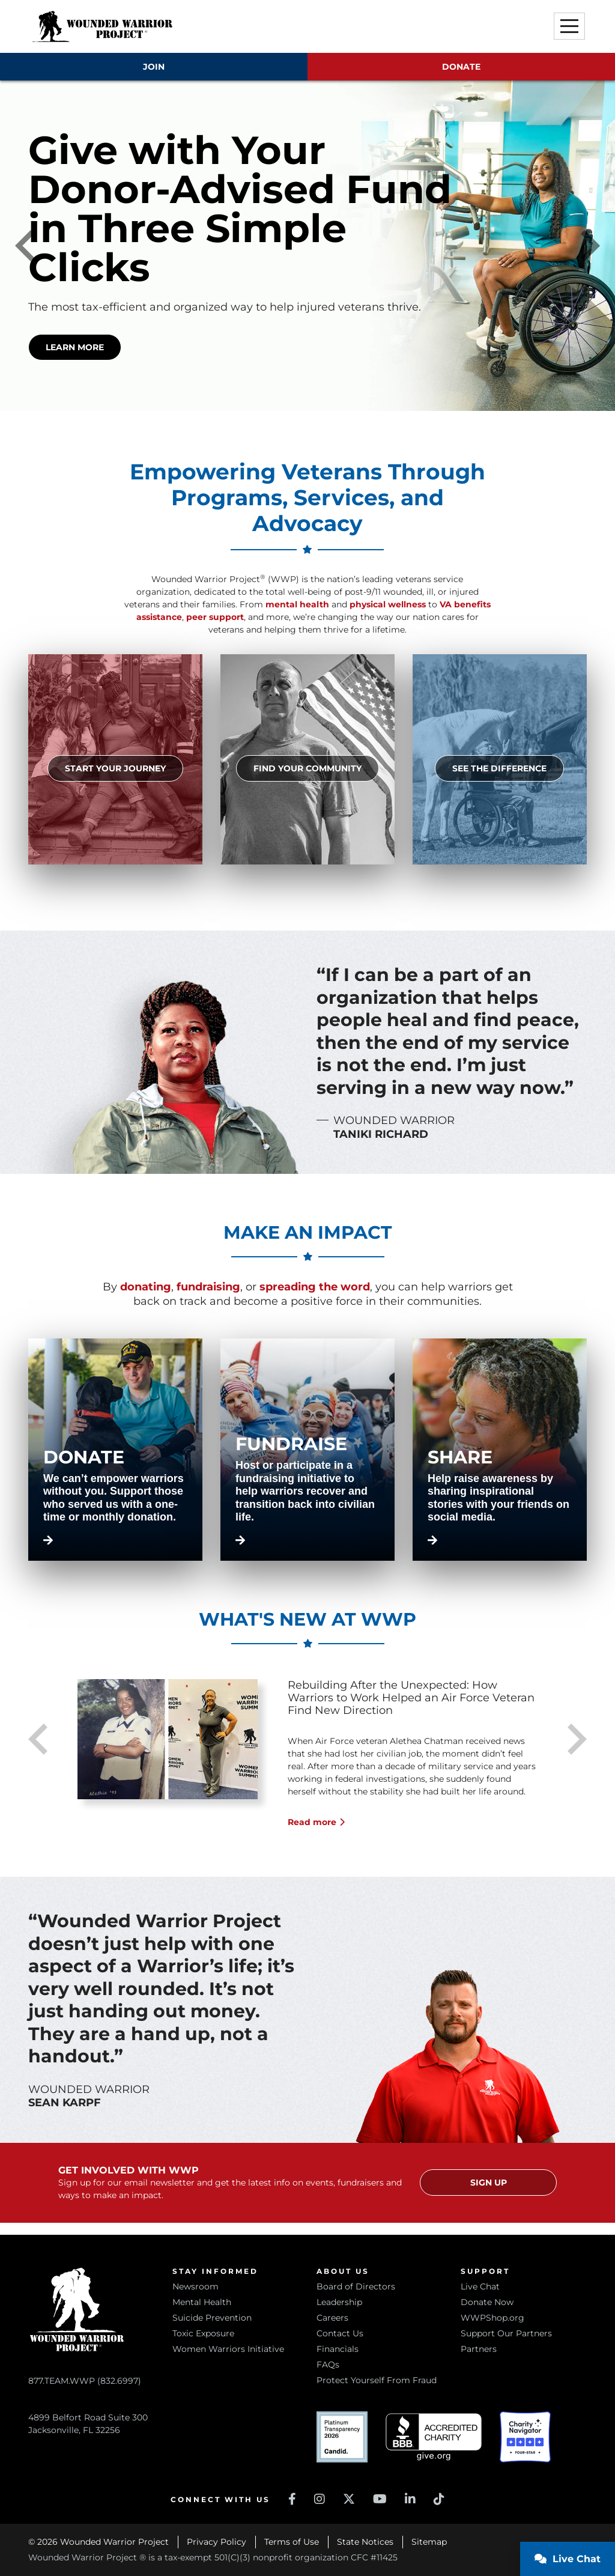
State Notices (365, 2541)
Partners (479, 2349)
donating (145, 1286)
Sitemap (429, 2541)
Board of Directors (356, 2286)
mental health (297, 604)
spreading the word (314, 1286)
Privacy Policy (216, 2541)
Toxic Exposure (203, 2333)
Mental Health (201, 2302)
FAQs (328, 2364)
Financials (338, 2349)
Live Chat (480, 2286)
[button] (569, 26)
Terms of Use (291, 2541)
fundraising (208, 1286)
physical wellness (388, 604)
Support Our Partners (506, 2333)
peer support (215, 617)
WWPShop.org (492, 2317)
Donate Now (487, 2302)
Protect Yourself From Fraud (377, 2380)
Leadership (339, 2302)
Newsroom (195, 2286)
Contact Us (340, 2333)
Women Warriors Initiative (228, 2349)
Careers (332, 2317)
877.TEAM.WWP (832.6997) (84, 2380)
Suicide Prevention (212, 2317)
